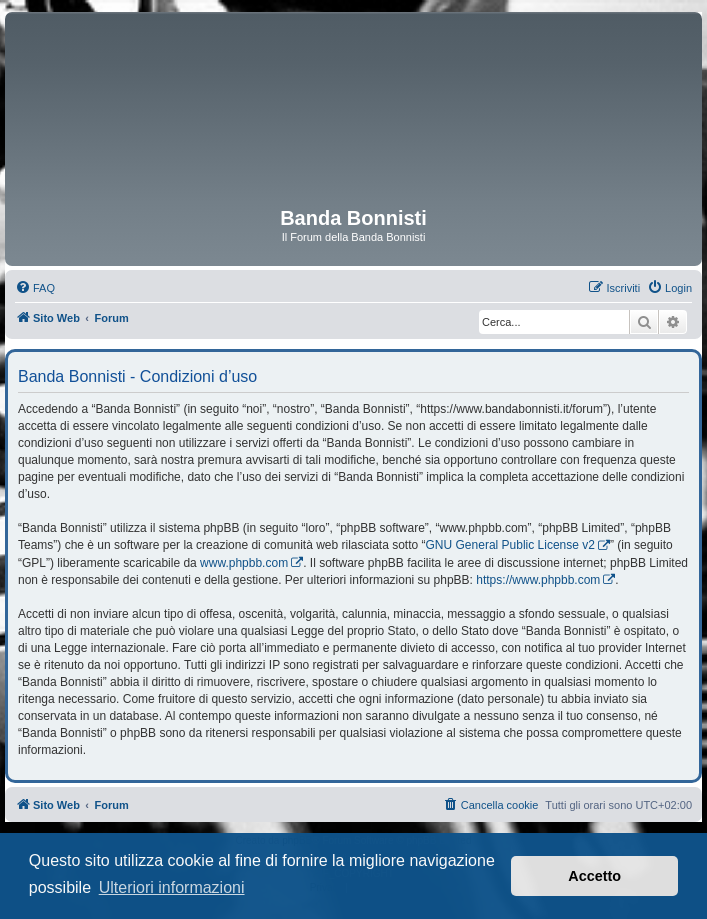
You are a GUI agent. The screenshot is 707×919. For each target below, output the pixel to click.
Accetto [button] (594, 876)
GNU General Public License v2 (510, 545)
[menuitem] (35, 288)
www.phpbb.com (244, 563)
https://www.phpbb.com (538, 580)
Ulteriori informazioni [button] (172, 887)
